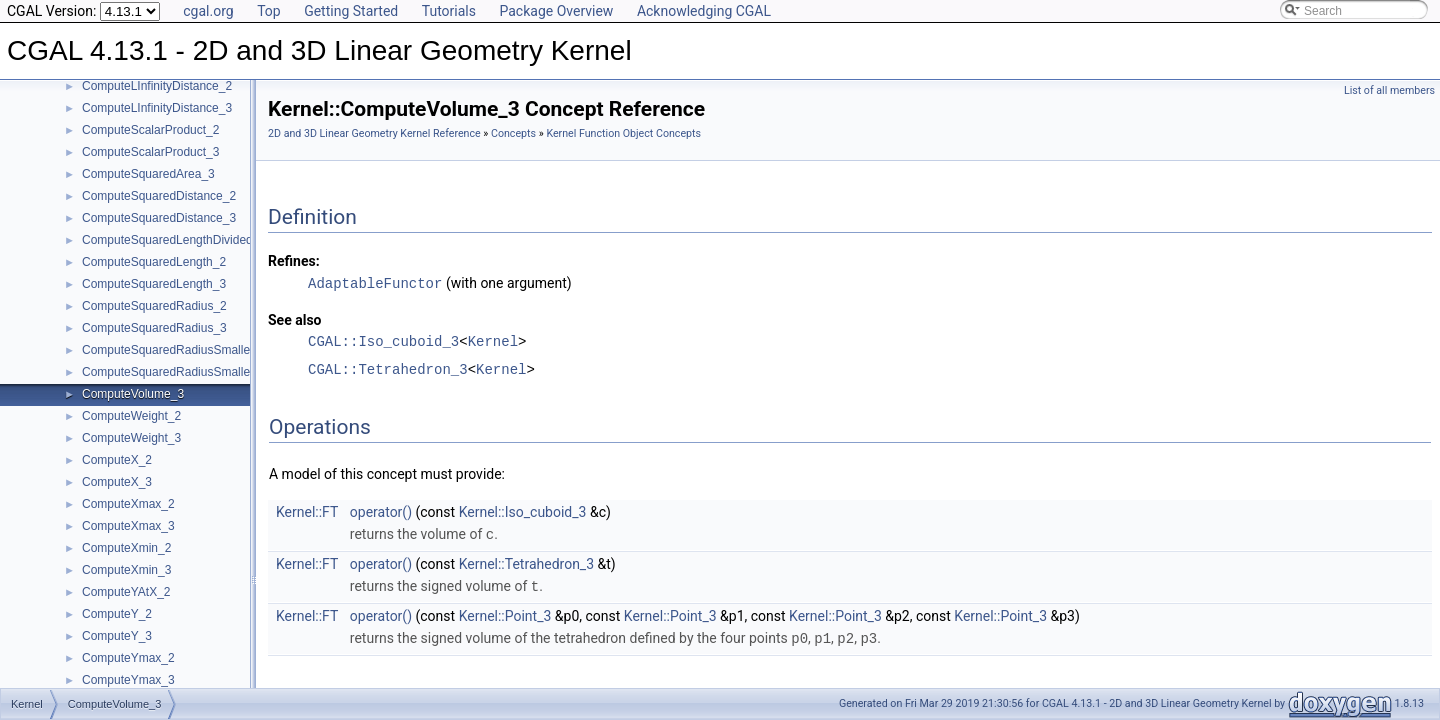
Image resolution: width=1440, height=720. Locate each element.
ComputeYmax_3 (128, 680)
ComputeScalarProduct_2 (150, 130)
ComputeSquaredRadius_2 (154, 306)
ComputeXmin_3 (126, 570)
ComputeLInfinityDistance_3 (157, 108)
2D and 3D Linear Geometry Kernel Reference (374, 133)
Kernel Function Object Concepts (623, 133)
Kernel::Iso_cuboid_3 (523, 511)
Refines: (294, 261)
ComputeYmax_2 (128, 658)
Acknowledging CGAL (704, 11)
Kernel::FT (307, 511)
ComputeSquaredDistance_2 (159, 196)
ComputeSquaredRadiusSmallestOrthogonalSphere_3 (226, 372)
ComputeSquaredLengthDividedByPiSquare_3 (206, 240)
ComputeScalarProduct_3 (150, 152)
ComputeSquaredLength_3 (154, 284)
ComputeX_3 (117, 482)
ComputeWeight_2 (131, 416)
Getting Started (351, 11)
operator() (381, 511)
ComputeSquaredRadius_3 (154, 328)
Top (269, 11)
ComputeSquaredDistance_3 (159, 218)
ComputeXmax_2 (128, 504)
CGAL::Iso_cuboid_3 (383, 340)
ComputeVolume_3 (133, 394)
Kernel (493, 340)
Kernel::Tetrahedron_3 (526, 562)
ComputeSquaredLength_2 (154, 262)
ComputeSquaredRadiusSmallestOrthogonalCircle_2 (222, 350)
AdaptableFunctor (375, 282)
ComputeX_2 (117, 460)
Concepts (513, 133)
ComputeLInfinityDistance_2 (157, 86)
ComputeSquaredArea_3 (148, 174)
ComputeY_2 (117, 614)
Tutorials (449, 11)
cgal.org (208, 11)
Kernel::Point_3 (505, 613)
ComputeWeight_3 (131, 438)
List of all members (1389, 90)
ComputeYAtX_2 (126, 592)
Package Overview (556, 11)
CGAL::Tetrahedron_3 (388, 368)
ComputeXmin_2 (126, 548)
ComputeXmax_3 (128, 526)
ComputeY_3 (117, 636)
